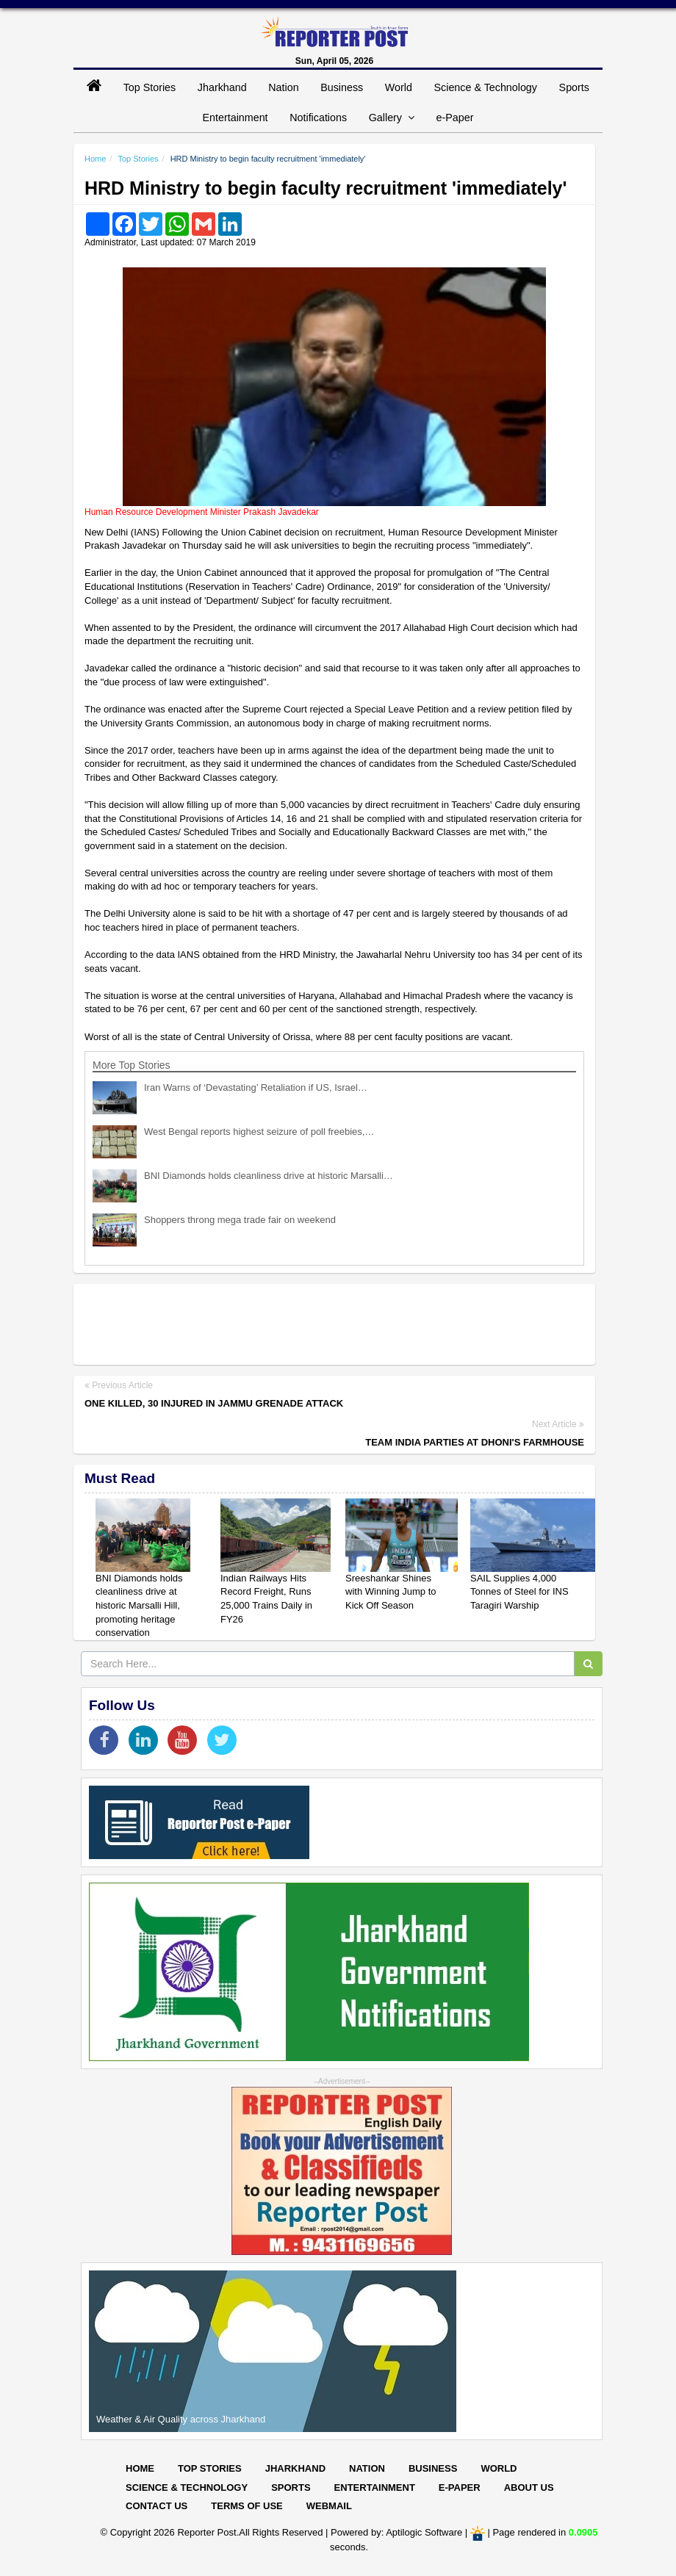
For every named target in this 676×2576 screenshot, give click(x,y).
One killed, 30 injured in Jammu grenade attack (213, 1403)
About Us (529, 2487)
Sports (574, 87)
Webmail (329, 2505)
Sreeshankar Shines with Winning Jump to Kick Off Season (390, 1592)
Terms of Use (247, 2505)
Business (341, 87)
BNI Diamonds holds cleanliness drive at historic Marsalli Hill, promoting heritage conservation (139, 1605)
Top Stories (149, 87)
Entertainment (235, 117)
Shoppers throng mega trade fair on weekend (240, 1219)
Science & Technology (485, 87)
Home (95, 158)
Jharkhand (222, 87)
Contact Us (156, 2505)
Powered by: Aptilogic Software (396, 2532)
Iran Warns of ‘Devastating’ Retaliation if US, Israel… (255, 1087)
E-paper (460, 2487)
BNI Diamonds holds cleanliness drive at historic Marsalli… (268, 1175)
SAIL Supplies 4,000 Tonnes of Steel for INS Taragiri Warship (519, 1592)
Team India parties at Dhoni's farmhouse (474, 1442)
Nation (283, 87)
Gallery (391, 117)
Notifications (318, 117)
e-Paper (455, 117)
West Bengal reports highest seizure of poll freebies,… (259, 1131)
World (398, 87)
